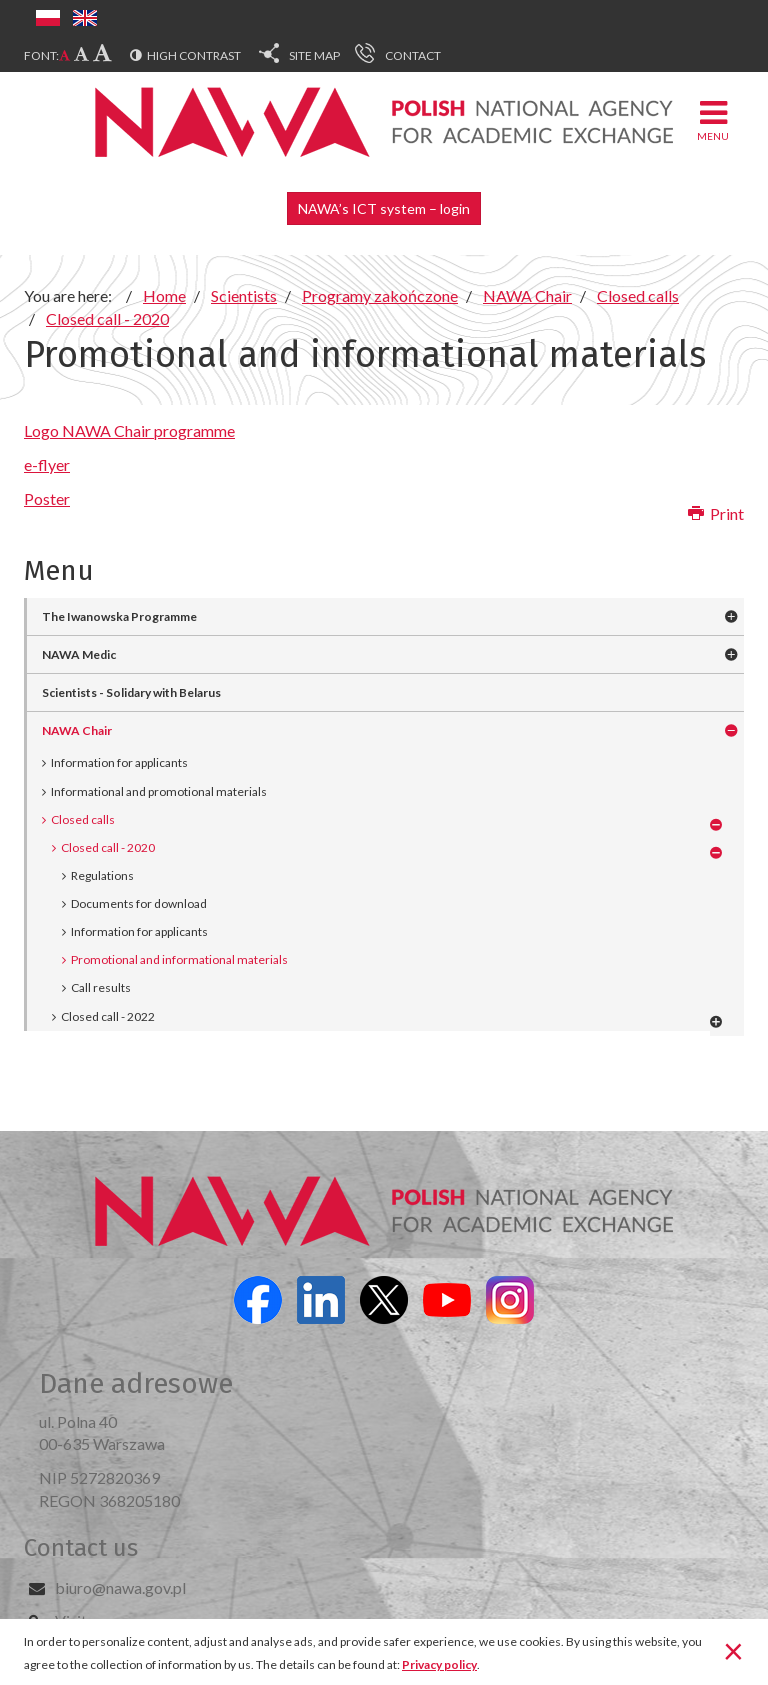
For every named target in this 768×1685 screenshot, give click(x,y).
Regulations (102, 875)
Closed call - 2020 (108, 847)
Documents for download (139, 903)
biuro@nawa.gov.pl (120, 1587)
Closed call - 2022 (108, 1016)
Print (716, 513)
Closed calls (83, 819)
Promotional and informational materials (179, 959)
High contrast (194, 55)
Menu (713, 119)
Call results (101, 987)
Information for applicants (119, 762)
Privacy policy (439, 1664)
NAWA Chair (77, 730)
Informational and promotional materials (159, 791)
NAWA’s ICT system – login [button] (384, 208)
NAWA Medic (79, 654)
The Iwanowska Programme (119, 616)
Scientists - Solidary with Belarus (131, 692)
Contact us (81, 1548)
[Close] (733, 1650)
